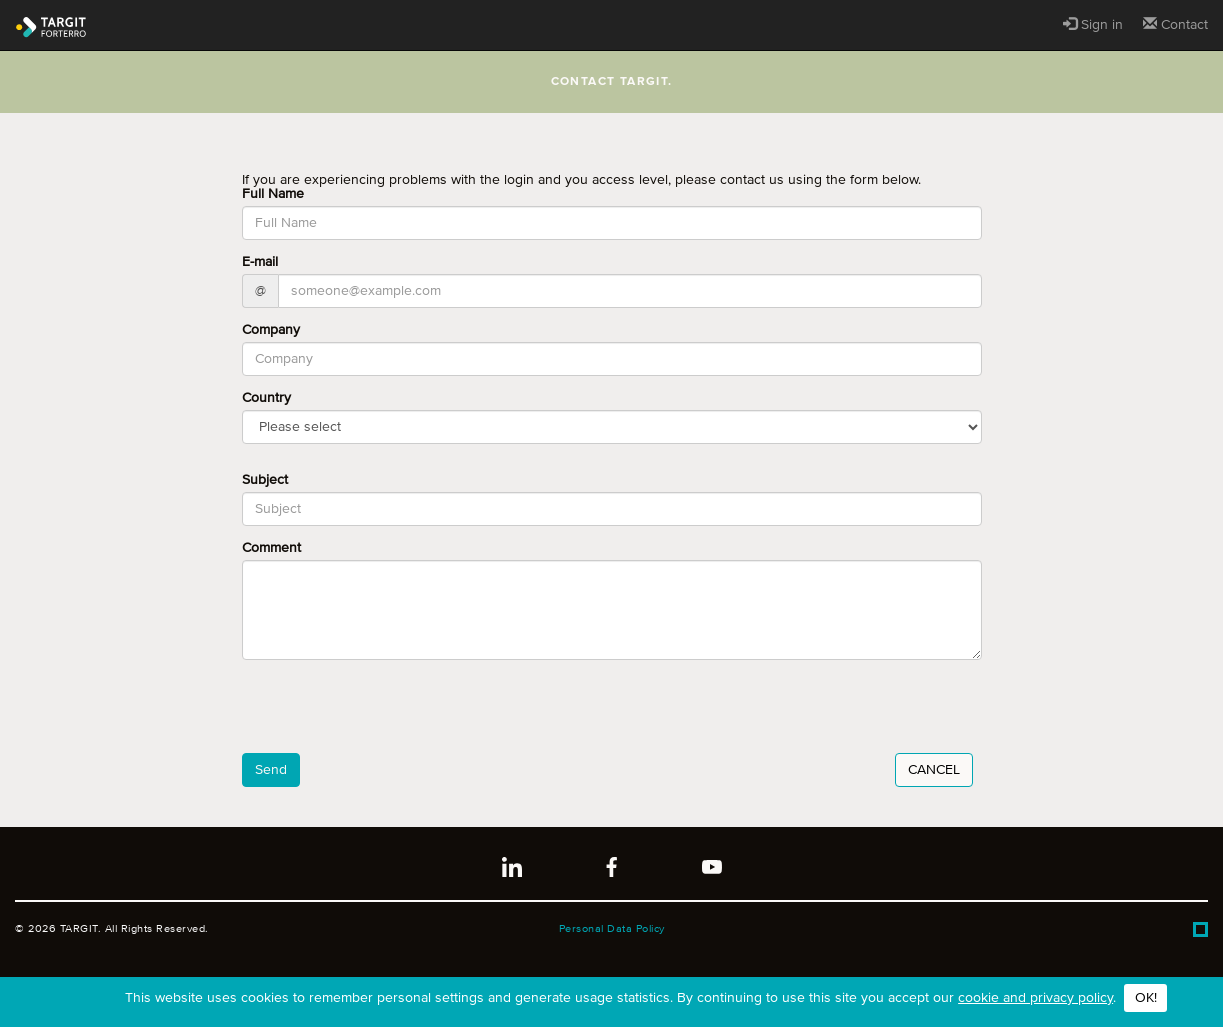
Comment (271, 548)
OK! (1146, 998)
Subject (265, 480)
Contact (1175, 24)
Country (266, 398)
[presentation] (394, 714)
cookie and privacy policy (1035, 998)
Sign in (1093, 24)
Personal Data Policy (612, 928)
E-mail (260, 262)
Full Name (273, 194)
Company (271, 330)
